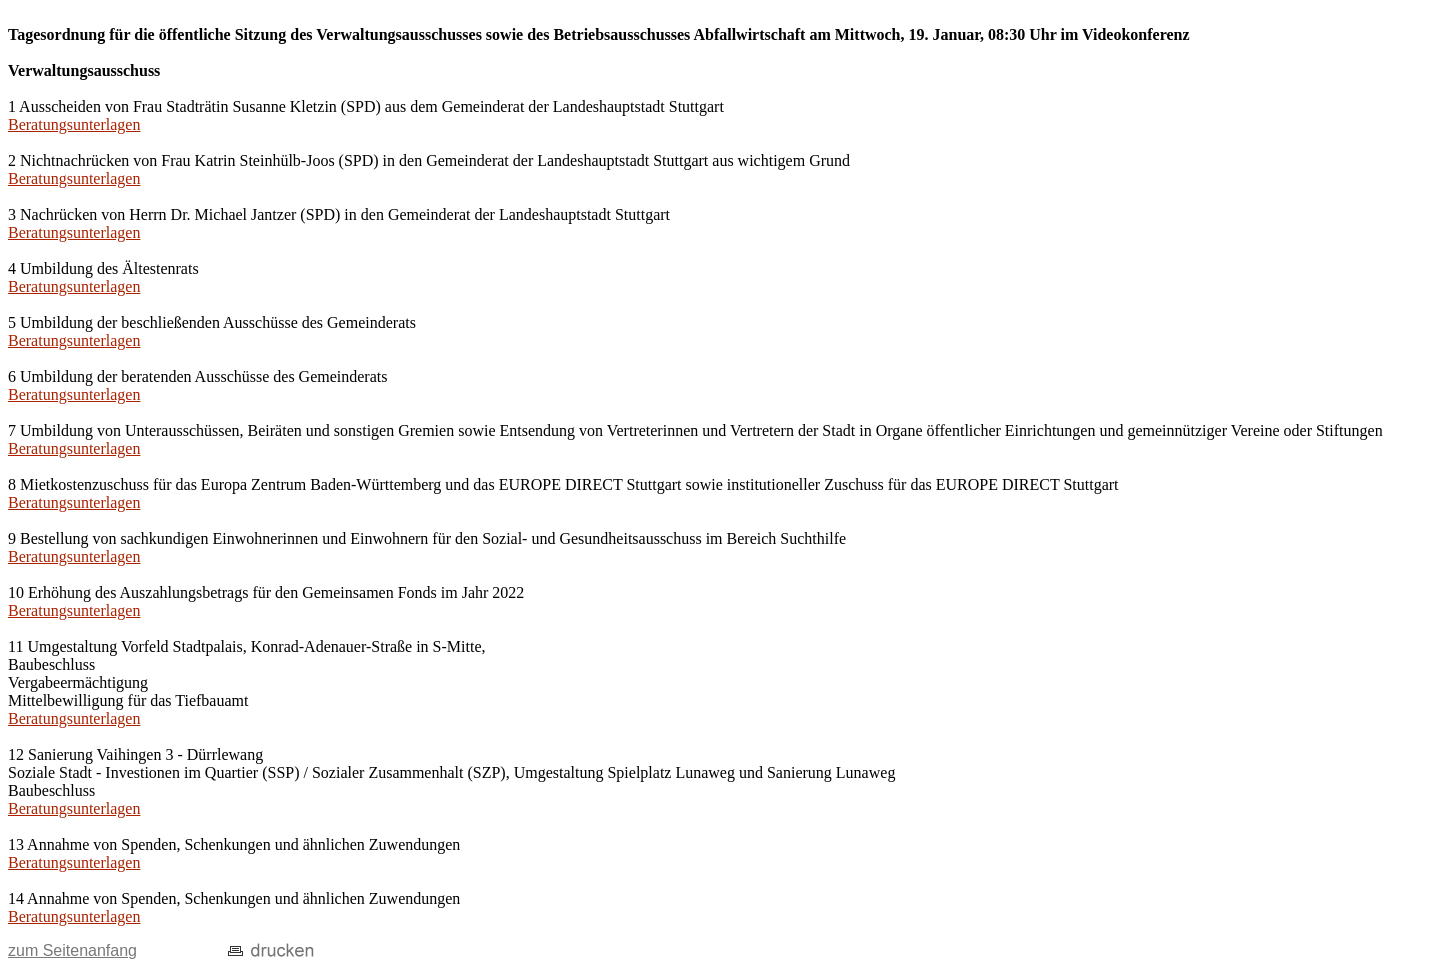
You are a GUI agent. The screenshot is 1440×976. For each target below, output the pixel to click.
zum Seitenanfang (72, 950)
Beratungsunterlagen (74, 124)
